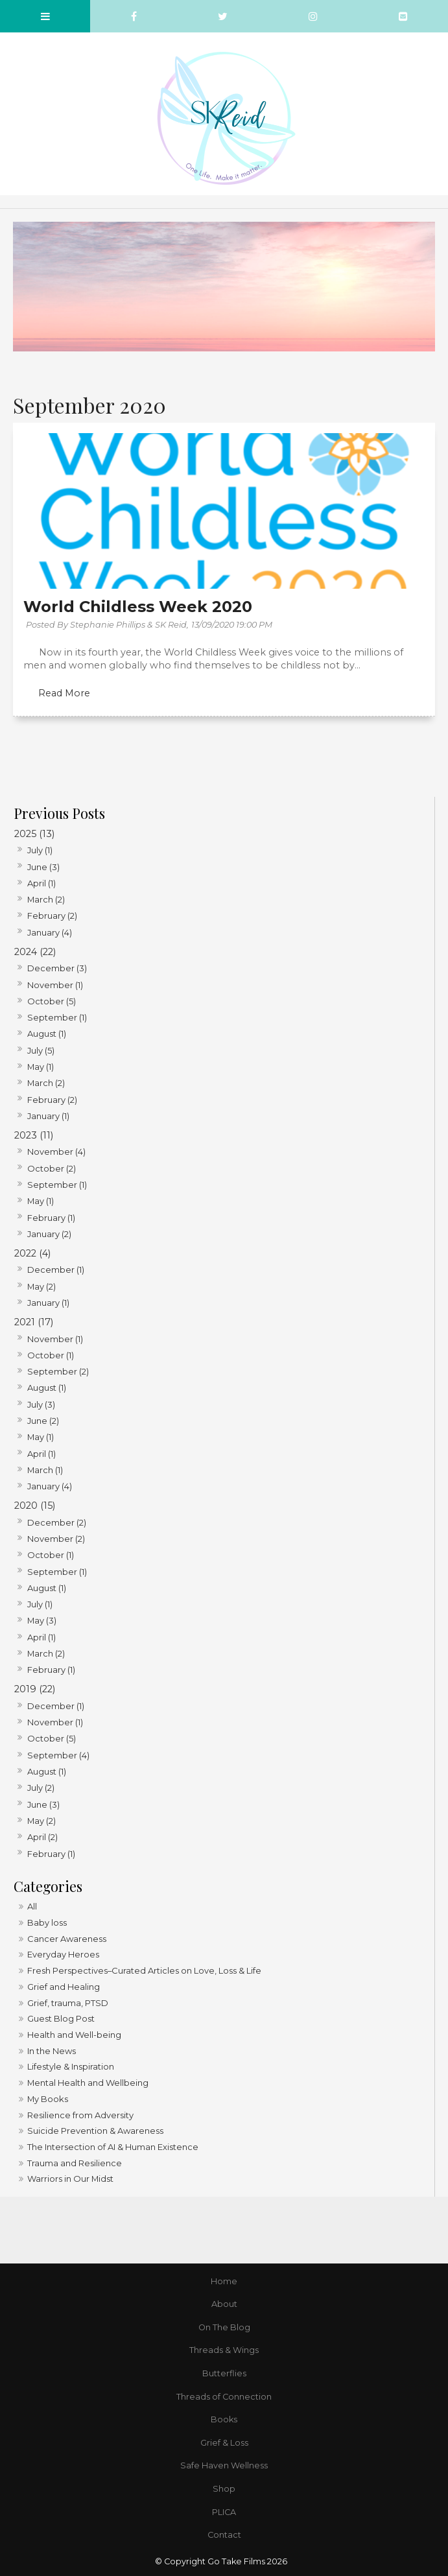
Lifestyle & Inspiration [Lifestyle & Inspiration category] (70, 2066)
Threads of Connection (224, 2397)
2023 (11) (33, 1135)
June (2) (43, 1420)
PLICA (224, 2512)
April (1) (41, 883)
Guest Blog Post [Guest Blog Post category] (61, 2018)
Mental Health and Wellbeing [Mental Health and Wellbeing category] (87, 2082)
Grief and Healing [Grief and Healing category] (63, 1986)
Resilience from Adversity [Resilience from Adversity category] (80, 2115)
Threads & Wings (224, 2350)
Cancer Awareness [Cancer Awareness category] (66, 1938)
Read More (64, 693)
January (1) (48, 1116)
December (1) (55, 1269)
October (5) (51, 1001)
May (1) (40, 1066)
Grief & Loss (224, 2443)
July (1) (40, 850)
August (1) (46, 1033)
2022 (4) (32, 1253)
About (224, 2304)
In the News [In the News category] (51, 2051)
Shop (224, 2489)
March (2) (46, 899)
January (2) (49, 1234)
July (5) (40, 1050)
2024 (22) (35, 952)
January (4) (49, 932)
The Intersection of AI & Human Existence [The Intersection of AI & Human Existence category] (112, 2147)
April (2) (42, 1837)
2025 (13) (34, 834)
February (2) (52, 915)
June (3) (43, 867)
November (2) (56, 1538)
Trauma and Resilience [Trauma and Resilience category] (74, 2163)
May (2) (41, 1286)
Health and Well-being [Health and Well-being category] (74, 2034)
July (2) (40, 1787)
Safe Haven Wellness (224, 2465)
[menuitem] (224, 2281)
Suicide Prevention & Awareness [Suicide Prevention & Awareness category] (95, 2130)
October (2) (51, 1168)
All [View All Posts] (32, 1906)
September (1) (57, 1017)
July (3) (41, 1404)
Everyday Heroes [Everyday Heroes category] (63, 1954)
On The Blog (224, 2327)
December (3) (57, 968)
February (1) (51, 1217)
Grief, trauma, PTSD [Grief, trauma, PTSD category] (67, 2003)
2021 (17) (33, 1322)
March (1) (45, 1470)
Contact (224, 2535)
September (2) (58, 1371)
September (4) (58, 1755)
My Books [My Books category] (47, 2099)
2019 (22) (34, 1689)
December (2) (56, 1522)
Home (224, 2281)
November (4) (56, 1151)
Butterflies (224, 2373)
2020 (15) (34, 1505)
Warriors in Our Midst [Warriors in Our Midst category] (70, 2178)
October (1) (50, 1355)
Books (224, 2419)
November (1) (55, 985)
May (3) (41, 1620)
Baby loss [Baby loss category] (47, 1922)
